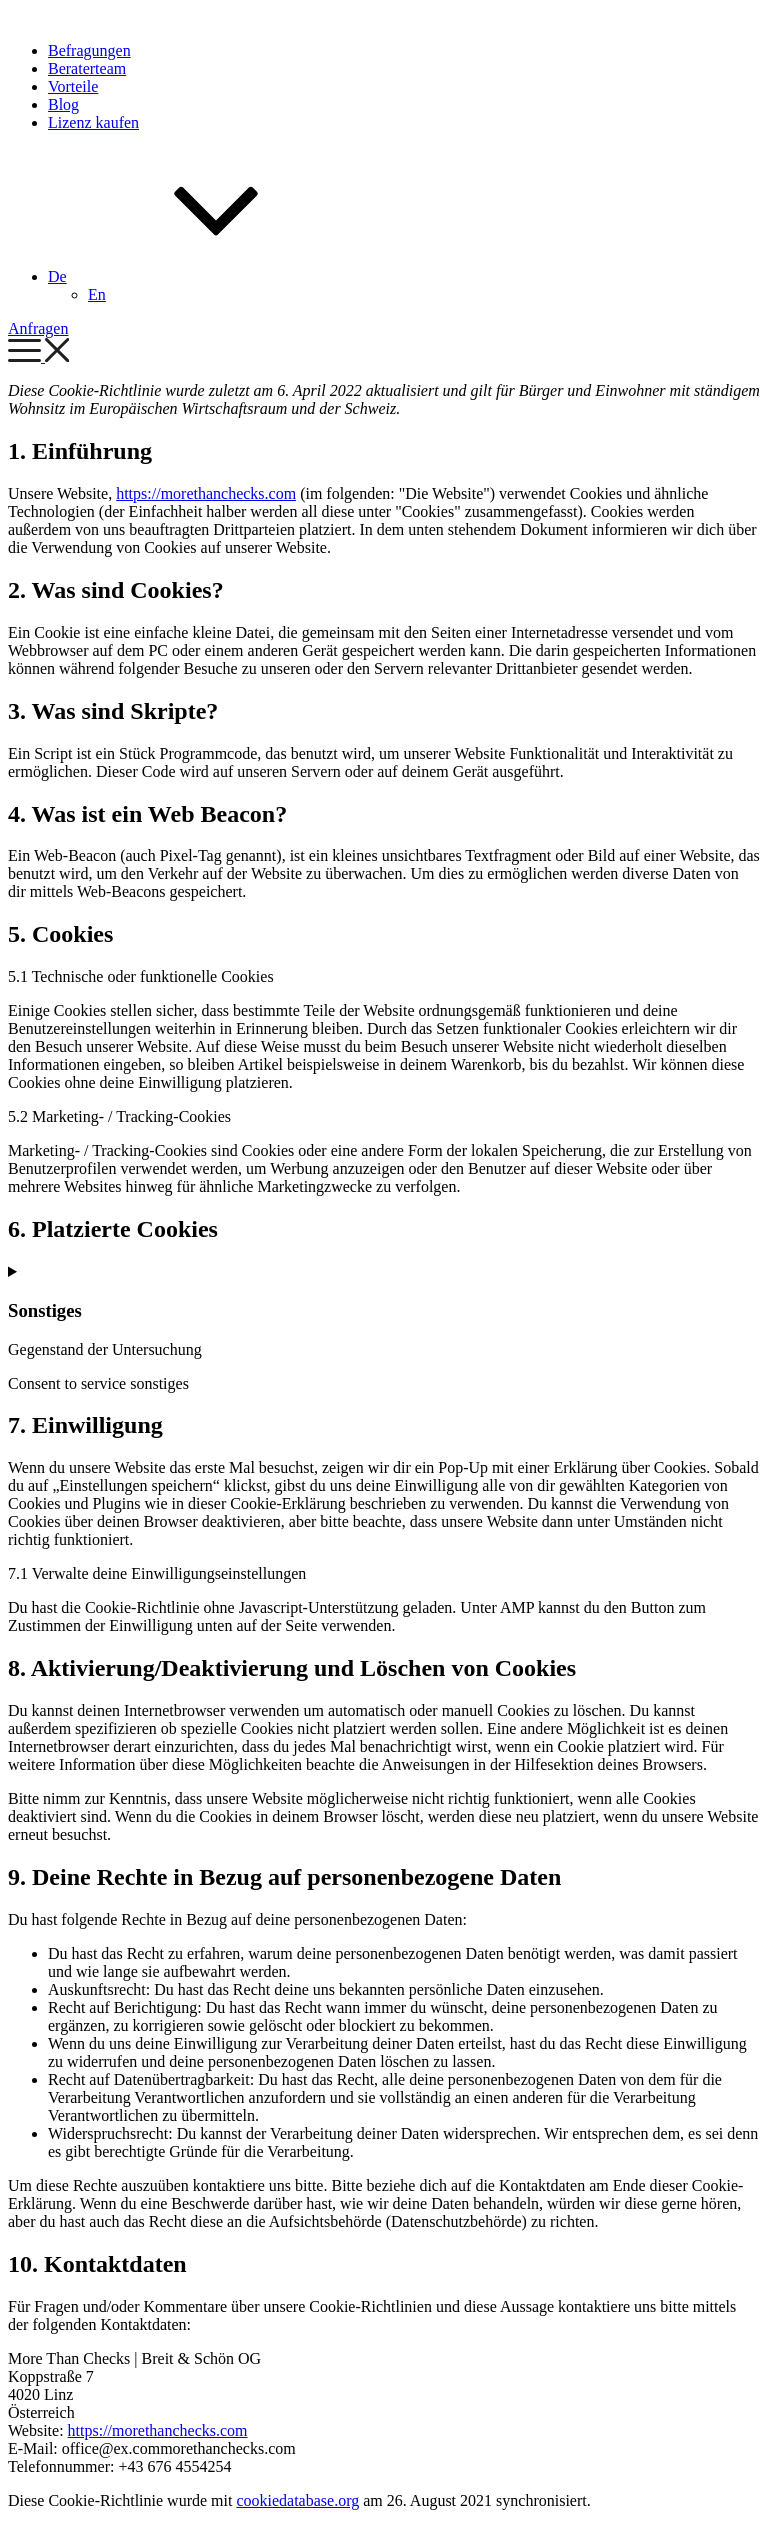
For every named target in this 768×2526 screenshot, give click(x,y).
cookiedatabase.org (297, 2500)
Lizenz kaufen (93, 122)
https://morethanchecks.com (206, 493)
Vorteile (73, 86)
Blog (63, 104)
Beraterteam (87, 68)
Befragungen (89, 50)
